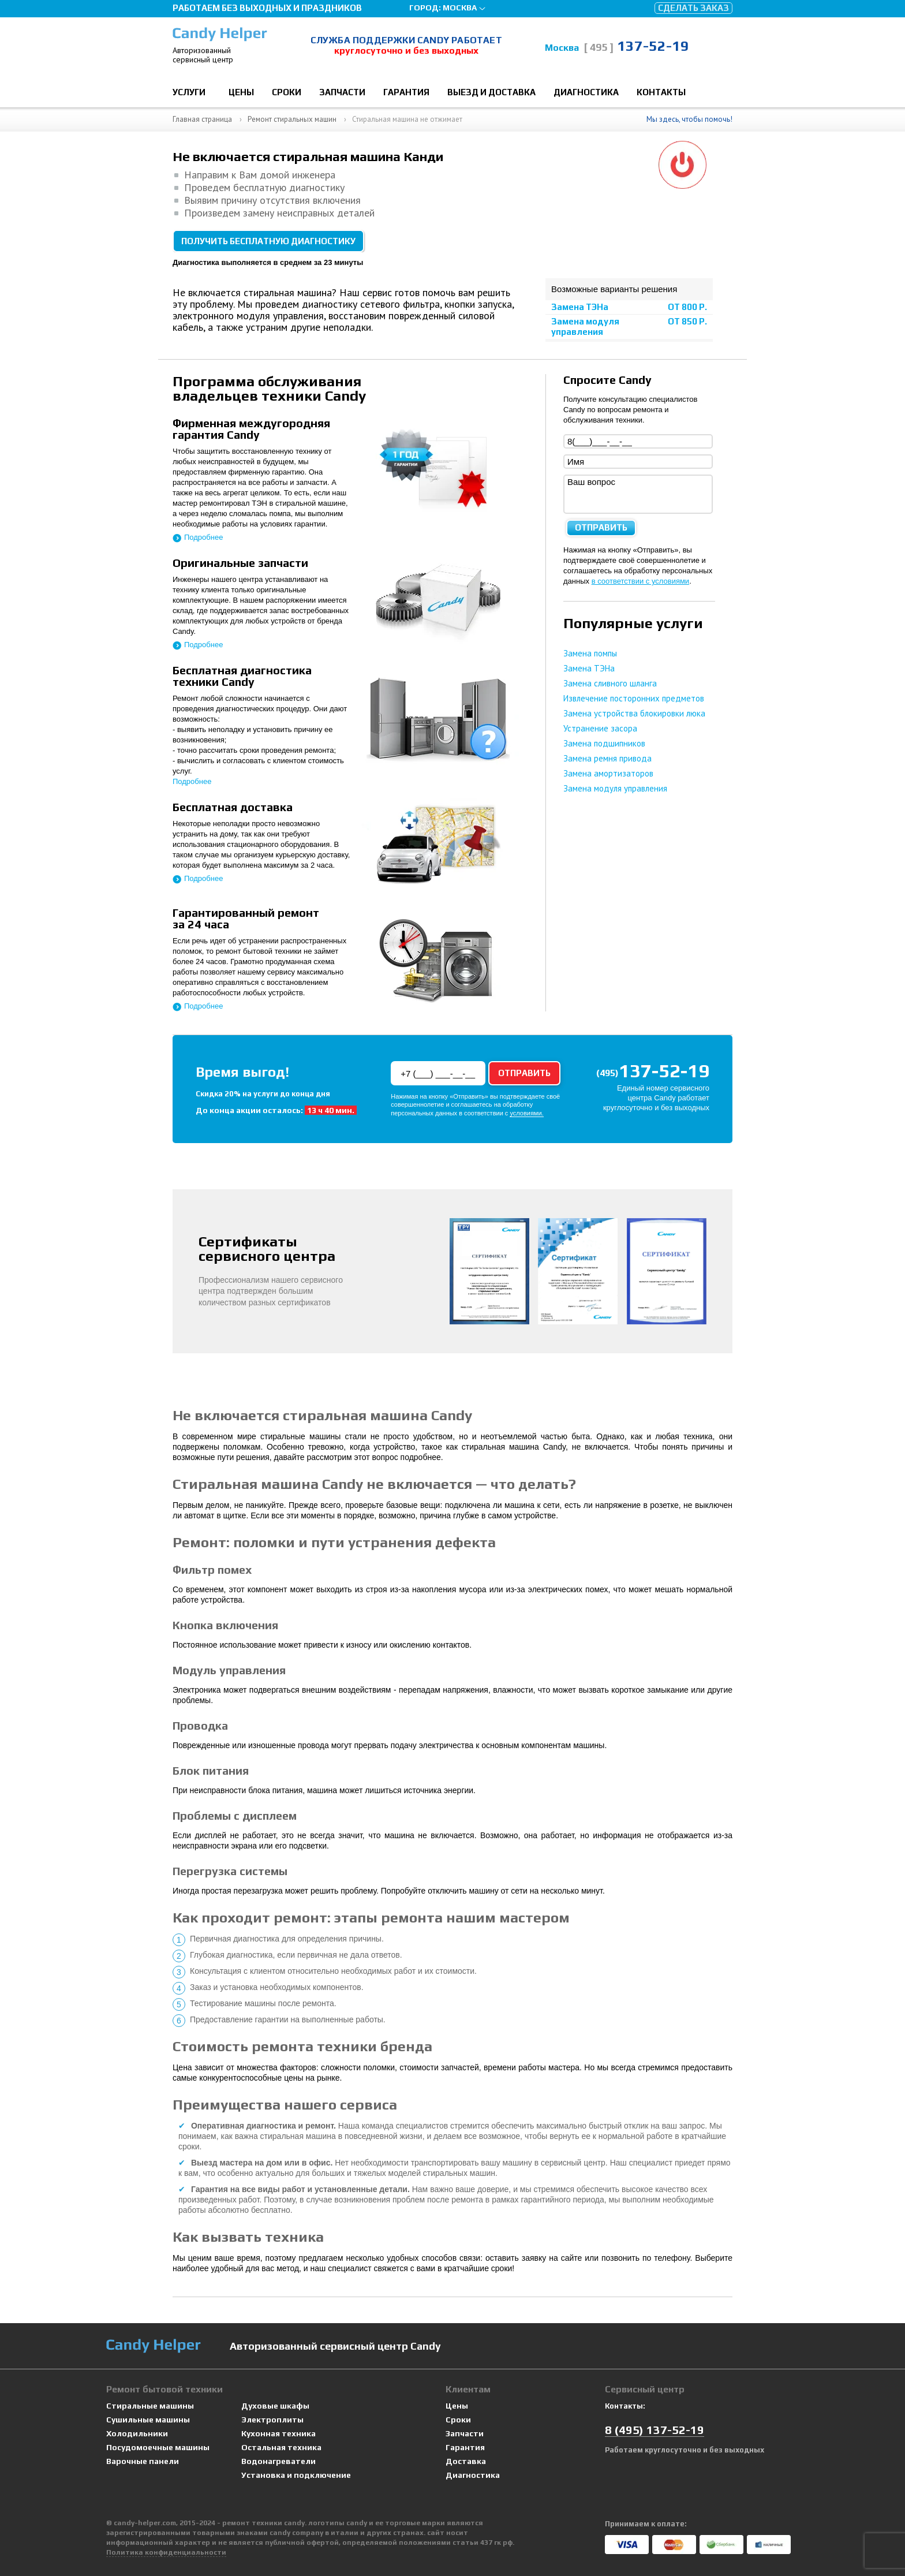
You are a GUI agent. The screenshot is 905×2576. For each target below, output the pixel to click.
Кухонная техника (278, 2433)
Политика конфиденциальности (166, 2552)
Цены (241, 92)
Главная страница (202, 119)
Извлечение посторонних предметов (633, 698)
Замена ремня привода (607, 758)
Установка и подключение (296, 2475)
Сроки (286, 92)
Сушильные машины (148, 2420)
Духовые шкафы (275, 2406)
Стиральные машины (150, 2406)
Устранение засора (600, 728)
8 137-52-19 (654, 2429)
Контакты (661, 92)
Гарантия (406, 92)
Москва (460, 7)
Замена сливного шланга (610, 683)
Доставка (466, 2461)
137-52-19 (636, 46)
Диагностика (586, 92)
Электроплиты (272, 2420)
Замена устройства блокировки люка (634, 713)
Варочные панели (142, 2461)
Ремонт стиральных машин (292, 119)
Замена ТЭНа (579, 307)
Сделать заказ (693, 8)
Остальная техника (281, 2447)
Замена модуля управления (585, 326)
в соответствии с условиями (641, 581)
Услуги (189, 92)
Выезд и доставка (491, 92)
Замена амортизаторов (608, 773)
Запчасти (342, 92)
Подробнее (203, 537)
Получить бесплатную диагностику (268, 241)
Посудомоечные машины (158, 2447)
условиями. (526, 1113)
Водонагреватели (278, 2461)
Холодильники (137, 2433)
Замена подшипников (604, 743)
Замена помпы (590, 653)
